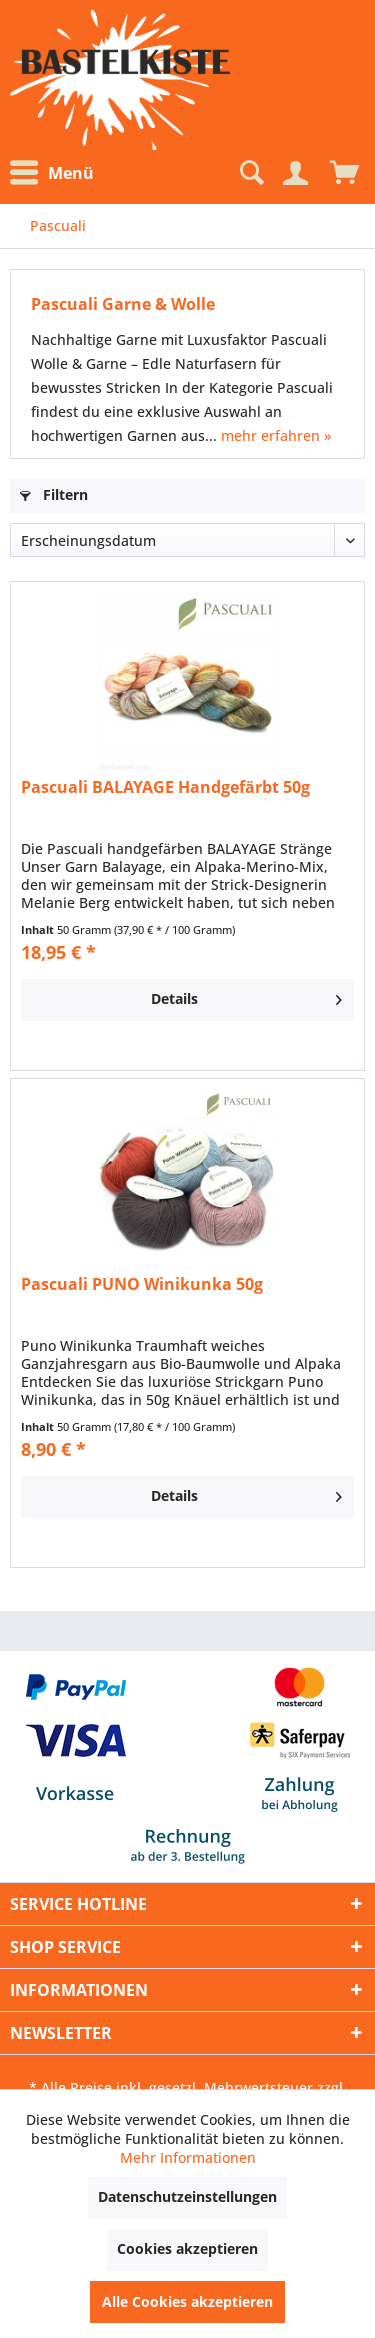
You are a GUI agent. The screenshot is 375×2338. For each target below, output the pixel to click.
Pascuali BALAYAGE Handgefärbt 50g (165, 787)
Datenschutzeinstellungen (187, 2196)
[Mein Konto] (295, 173)
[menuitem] (57, 173)
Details (246, 996)
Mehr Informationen (188, 2157)
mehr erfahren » (276, 435)
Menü (52, 173)
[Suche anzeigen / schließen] (250, 173)
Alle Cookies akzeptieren (187, 2301)
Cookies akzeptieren (187, 2248)
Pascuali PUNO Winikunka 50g (142, 1284)
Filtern (54, 494)
